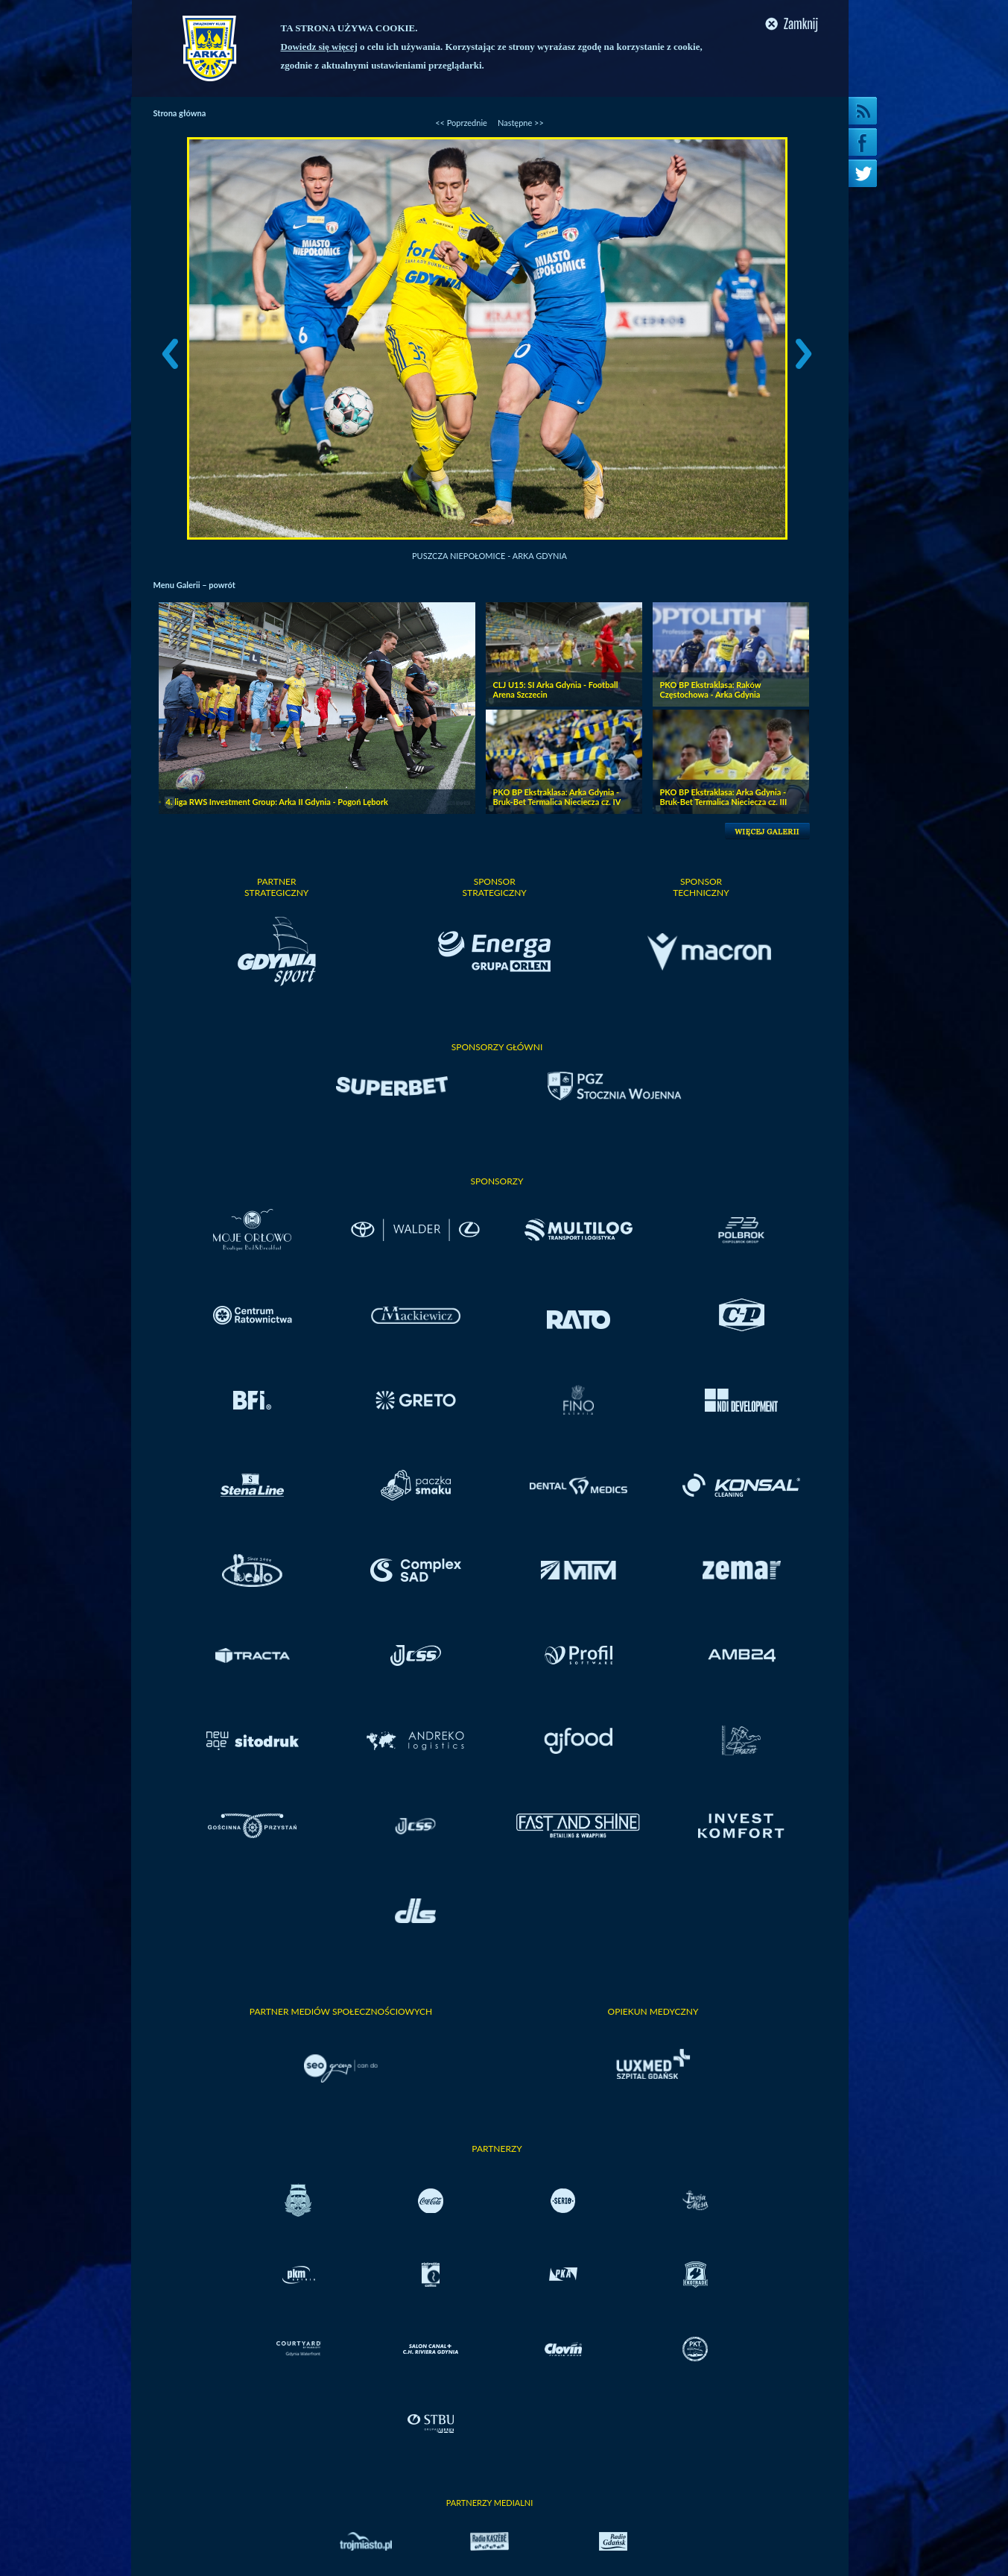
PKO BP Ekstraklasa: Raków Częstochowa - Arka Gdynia (710, 689)
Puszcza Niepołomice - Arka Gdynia (489, 556)
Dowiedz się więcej (319, 46)
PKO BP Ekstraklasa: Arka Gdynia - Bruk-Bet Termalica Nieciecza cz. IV (557, 796)
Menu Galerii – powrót (194, 585)
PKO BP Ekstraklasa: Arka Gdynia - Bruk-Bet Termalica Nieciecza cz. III (723, 796)
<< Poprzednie (461, 122)
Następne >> (521, 122)
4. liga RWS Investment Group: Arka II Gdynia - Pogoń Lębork (277, 801)
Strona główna (179, 113)
